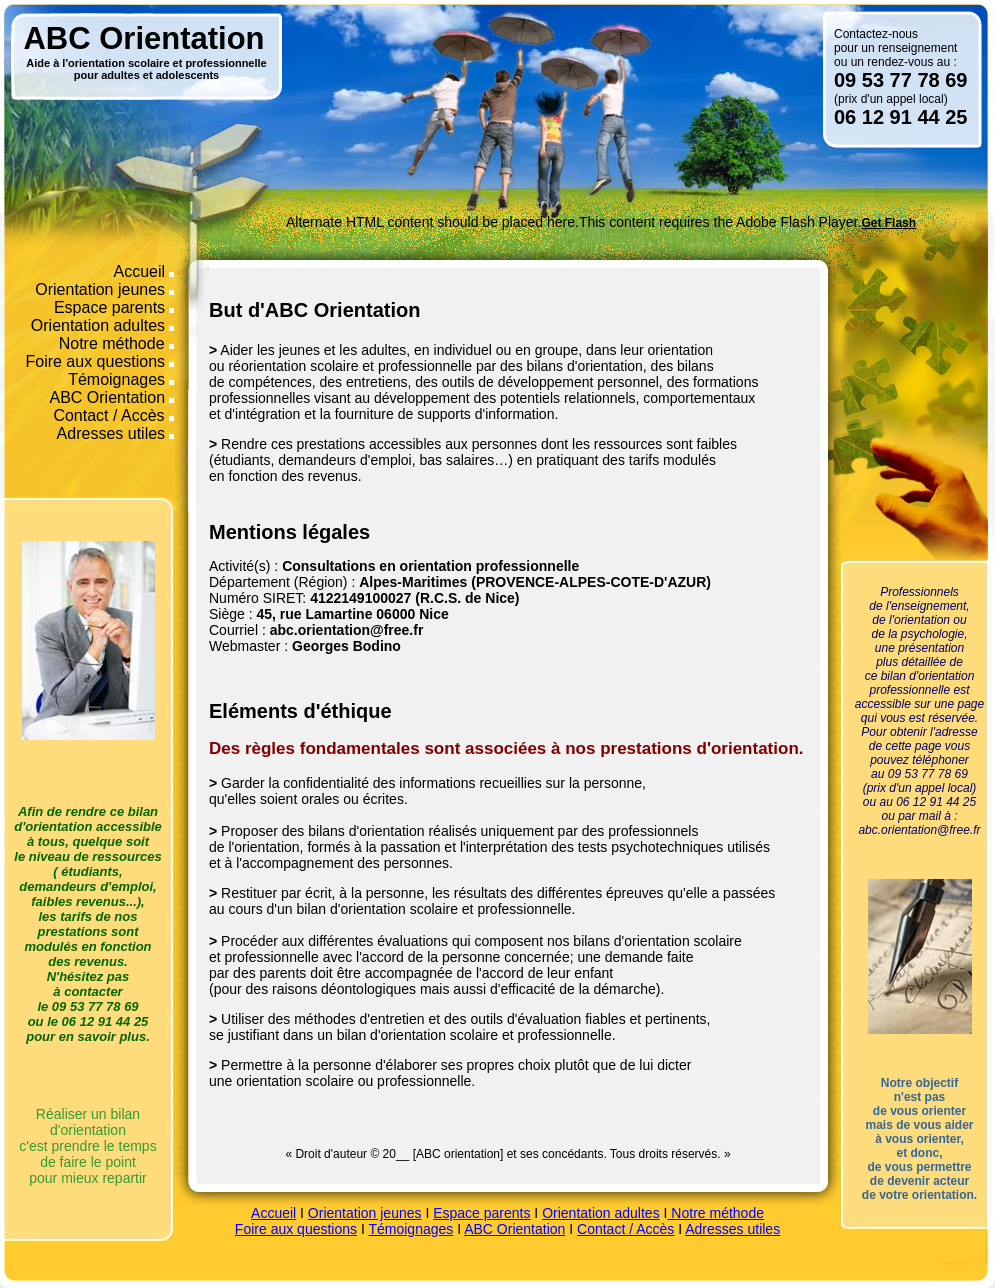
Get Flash (888, 223)
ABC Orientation (108, 397)
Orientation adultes (98, 325)
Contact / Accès (111, 415)
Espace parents (109, 307)
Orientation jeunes (100, 289)
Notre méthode (114, 343)
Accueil (140, 271)
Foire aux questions (95, 361)
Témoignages (116, 379)
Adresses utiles (111, 433)
